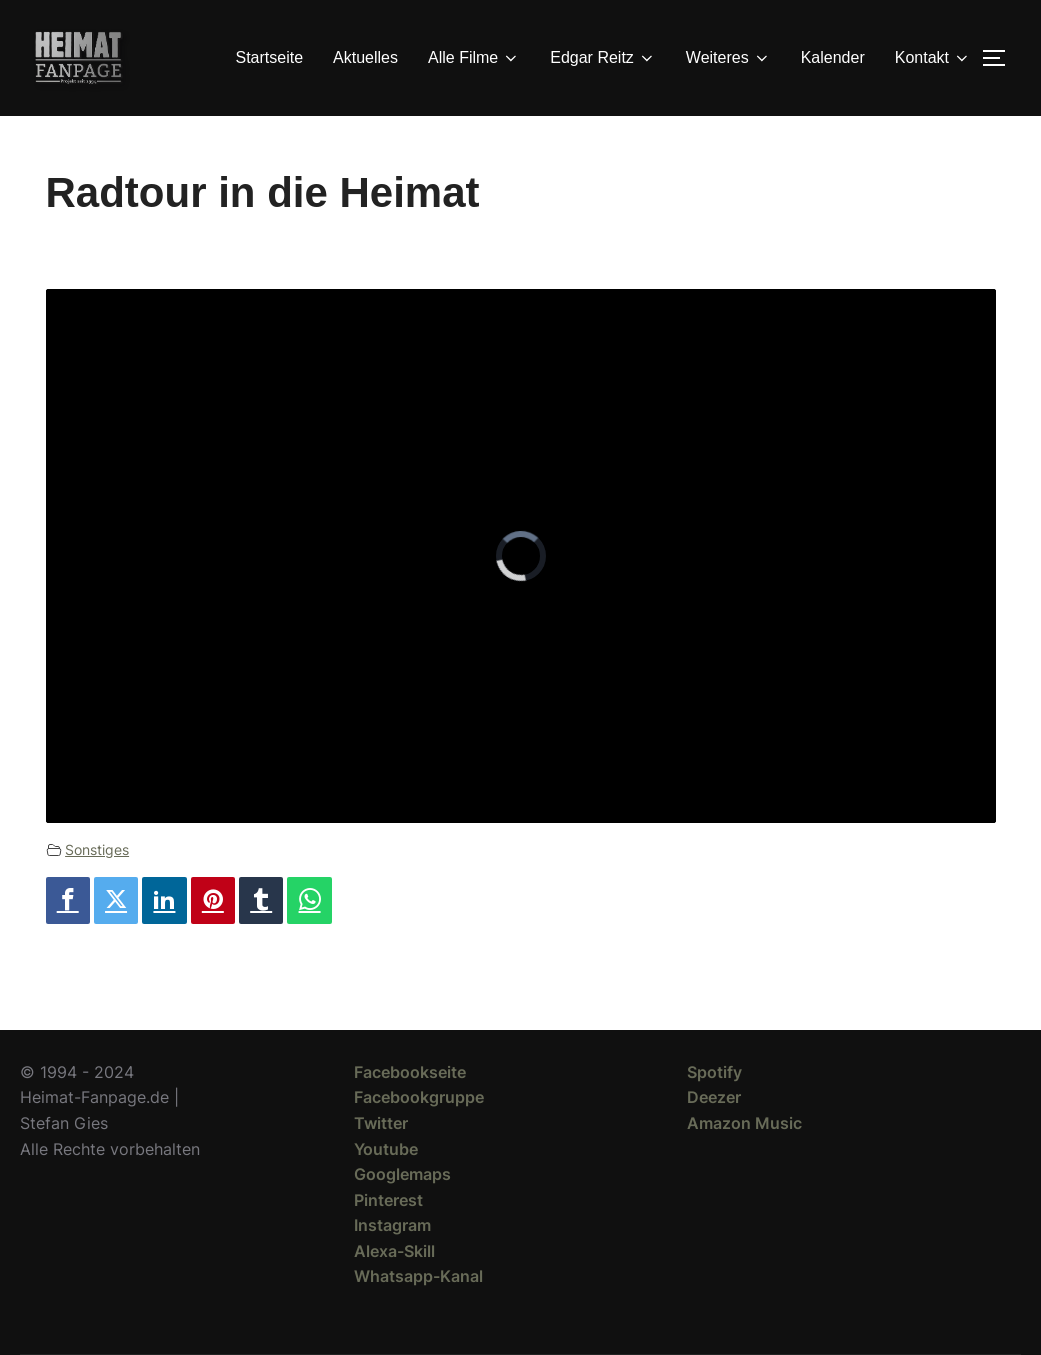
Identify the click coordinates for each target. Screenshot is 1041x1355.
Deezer (714, 1097)
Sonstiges (97, 849)
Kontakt (933, 58)
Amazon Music (744, 1123)
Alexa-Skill (394, 1251)
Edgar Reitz (603, 58)
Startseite (270, 57)
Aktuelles (365, 57)
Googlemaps (402, 1174)
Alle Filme (474, 58)
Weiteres (728, 58)
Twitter (381, 1123)
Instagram (392, 1225)
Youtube (386, 1149)
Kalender (833, 57)
